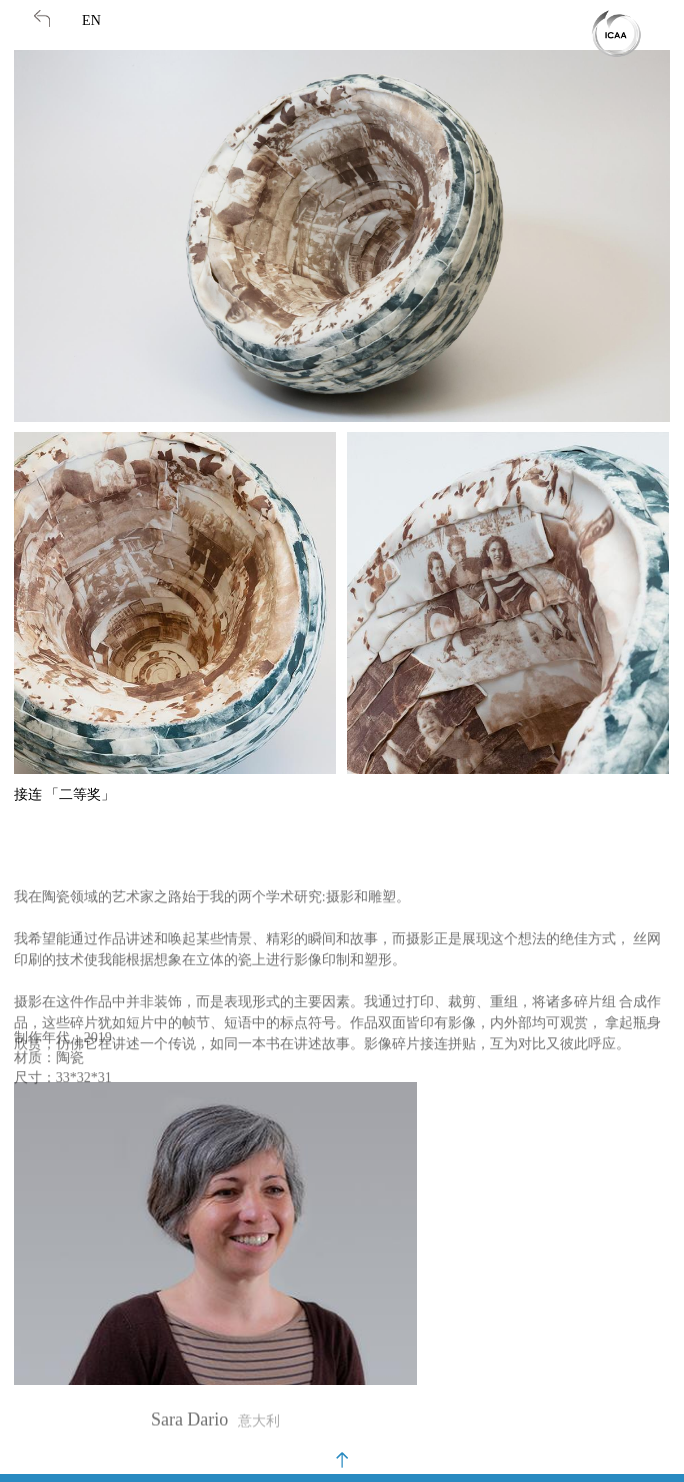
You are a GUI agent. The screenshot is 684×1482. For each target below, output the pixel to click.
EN (91, 20)
